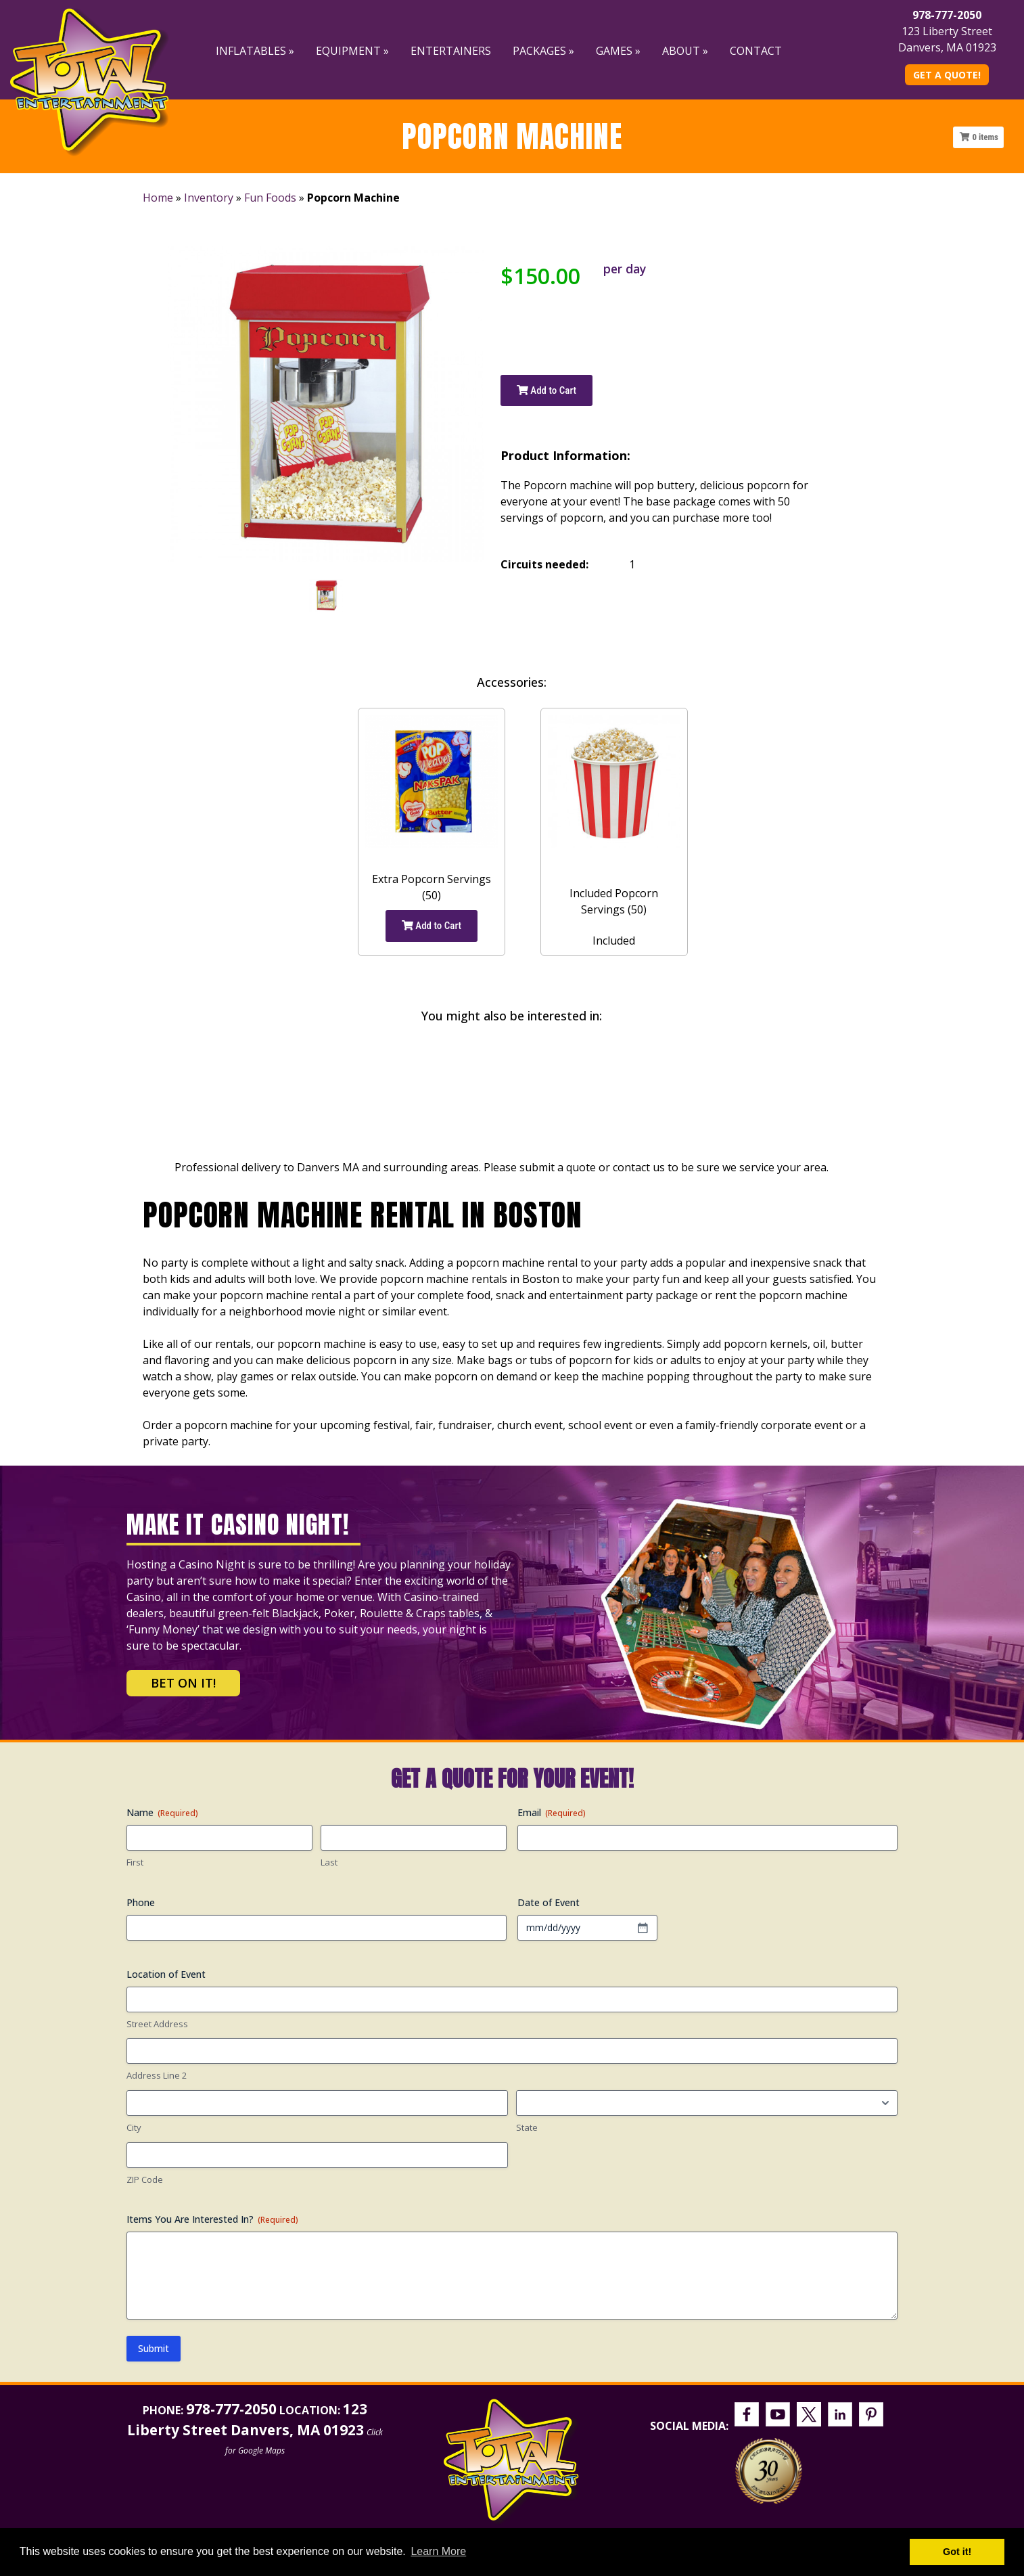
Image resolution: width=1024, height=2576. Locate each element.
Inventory (208, 197)
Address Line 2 (156, 2075)
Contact (756, 50)
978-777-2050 (946, 14)
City (133, 2127)
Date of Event (548, 1902)
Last (329, 1862)
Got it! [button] (957, 2551)
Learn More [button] (438, 2551)
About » (685, 50)
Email (551, 1812)
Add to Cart (546, 390)
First (134, 1862)
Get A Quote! (947, 74)
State (527, 2127)
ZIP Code (144, 2179)
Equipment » (352, 50)
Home (158, 197)
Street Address (157, 2024)
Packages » (543, 50)
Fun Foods (270, 197)
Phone (140, 1902)
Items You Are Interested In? (212, 2219)
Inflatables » (255, 50)
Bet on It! (183, 1683)
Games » (618, 50)
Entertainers (451, 50)
